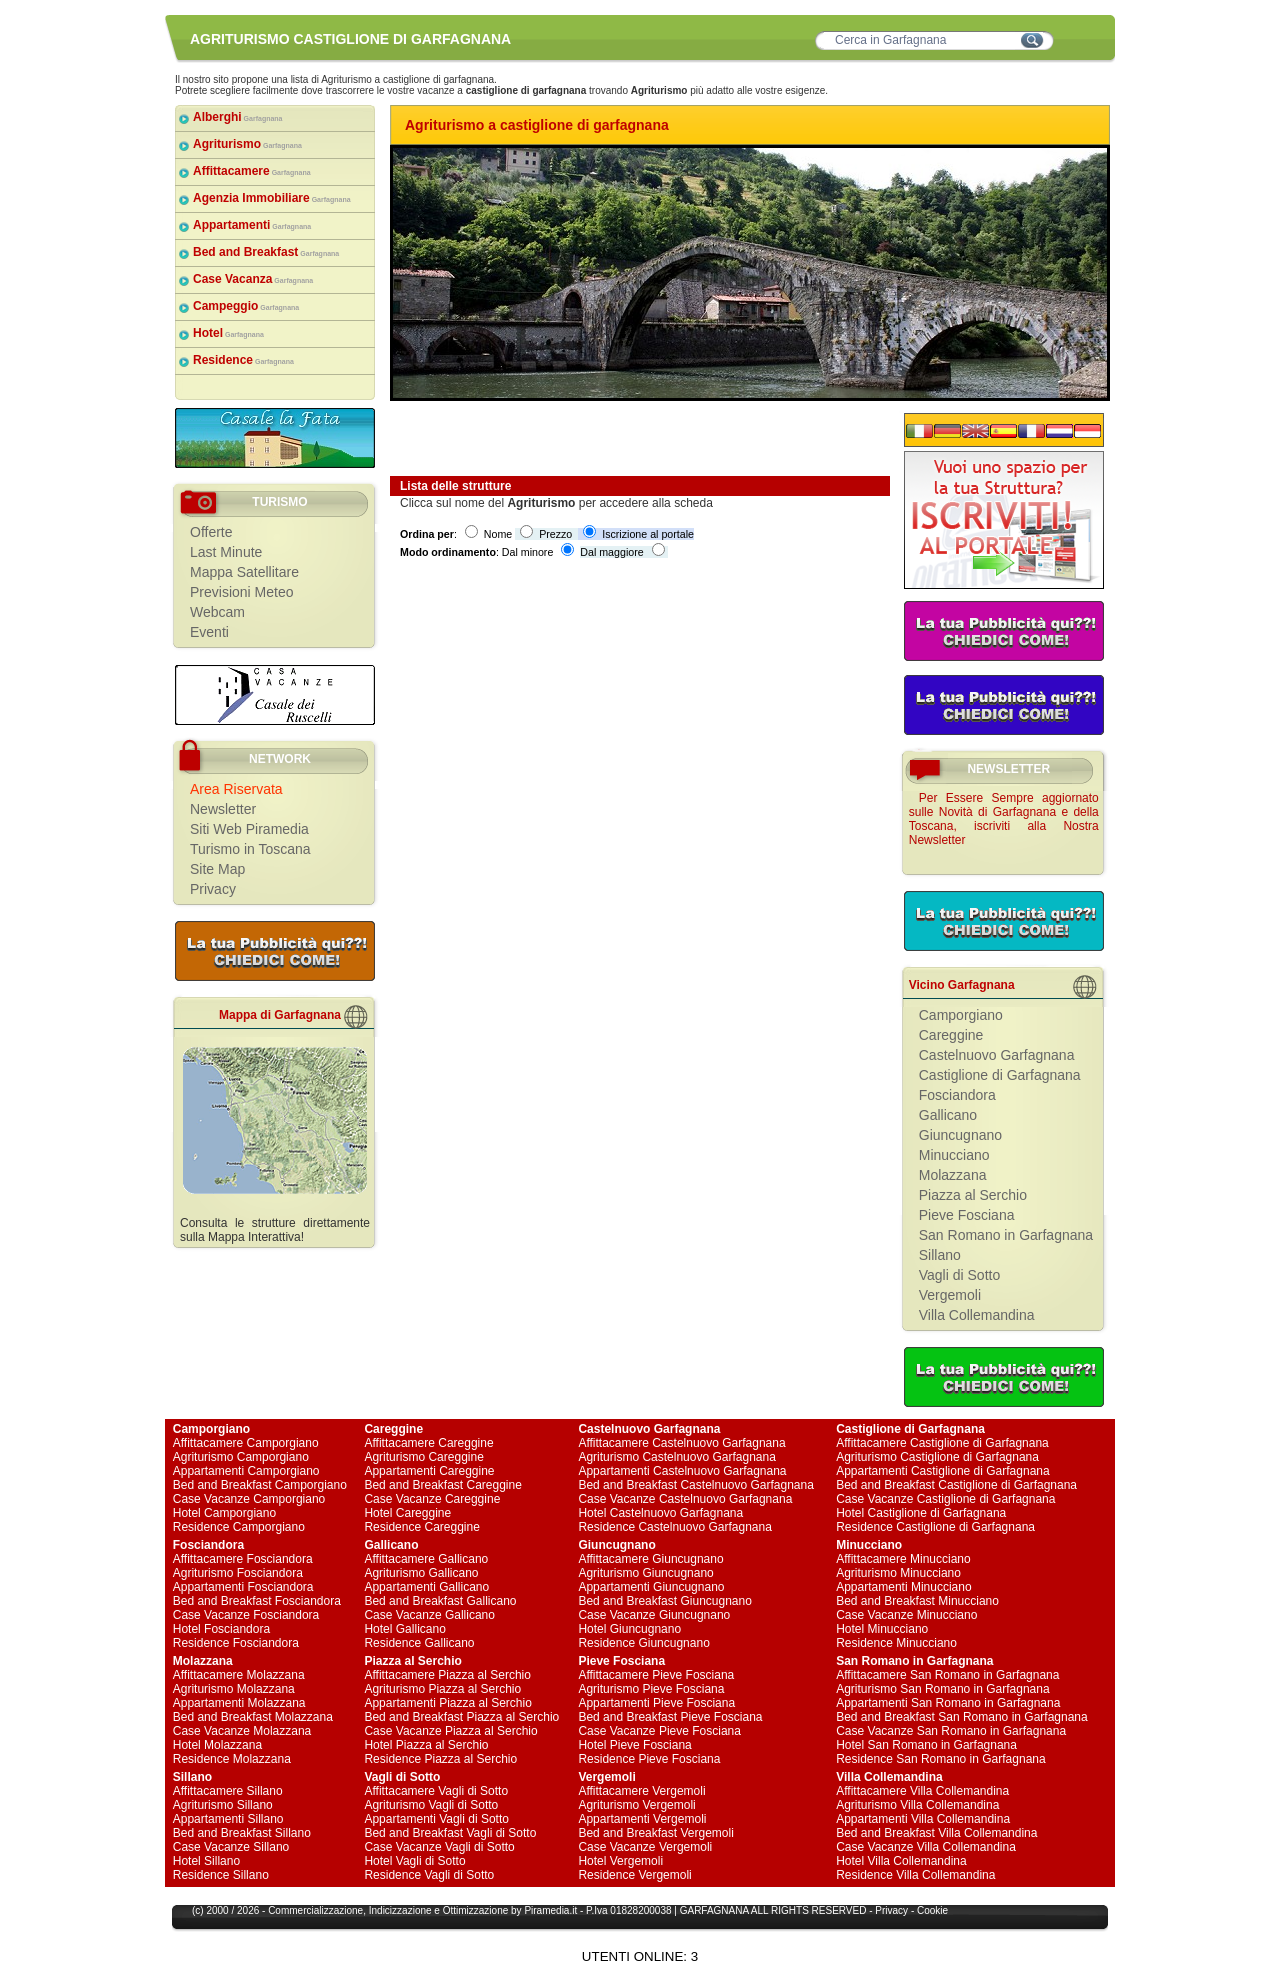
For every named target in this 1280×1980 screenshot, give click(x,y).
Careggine (951, 1035)
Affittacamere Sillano (228, 1791)
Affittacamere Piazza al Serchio (447, 1675)
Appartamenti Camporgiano (246, 1471)
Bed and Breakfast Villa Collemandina (936, 1833)
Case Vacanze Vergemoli (645, 1847)
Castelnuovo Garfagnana (997, 1055)
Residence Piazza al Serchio (440, 1759)
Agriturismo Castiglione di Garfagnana (937, 1457)
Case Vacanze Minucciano (906, 1615)
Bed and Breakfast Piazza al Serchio (461, 1717)
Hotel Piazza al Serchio (426, 1745)
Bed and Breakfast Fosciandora (257, 1601)
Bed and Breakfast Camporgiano (260, 1485)
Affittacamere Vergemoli (641, 1791)
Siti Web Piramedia (249, 829)
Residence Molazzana (232, 1759)
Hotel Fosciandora (221, 1629)
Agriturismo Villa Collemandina (917, 1805)
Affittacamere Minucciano (903, 1559)
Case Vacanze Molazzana (242, 1731)
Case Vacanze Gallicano (429, 1615)
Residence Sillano (221, 1875)
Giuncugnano (960, 1135)
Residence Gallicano (419, 1643)
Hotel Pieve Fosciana (634, 1745)
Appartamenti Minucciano (903, 1587)
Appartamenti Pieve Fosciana (656, 1703)
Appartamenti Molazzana (239, 1703)
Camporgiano (961, 1015)
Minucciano (954, 1155)
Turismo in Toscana (250, 849)
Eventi (209, 632)
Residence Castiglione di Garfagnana (935, 1527)
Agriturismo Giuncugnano (645, 1573)
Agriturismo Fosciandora (238, 1573)
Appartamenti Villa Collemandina (923, 1819)
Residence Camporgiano (239, 1527)
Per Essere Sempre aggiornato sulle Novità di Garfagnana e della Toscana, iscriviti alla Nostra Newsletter (1004, 819)
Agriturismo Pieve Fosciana (651, 1689)
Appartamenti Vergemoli (642, 1819)
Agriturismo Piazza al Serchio (442, 1689)
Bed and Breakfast (266, 252)
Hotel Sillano (206, 1861)
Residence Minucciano (896, 1643)
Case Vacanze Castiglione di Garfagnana (945, 1499)
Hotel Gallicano (404, 1629)
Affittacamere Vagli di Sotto (436, 1791)
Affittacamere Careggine (428, 1443)
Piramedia (546, 1910)
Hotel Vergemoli (620, 1861)
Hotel (228, 333)
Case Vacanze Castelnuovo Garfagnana (685, 1499)
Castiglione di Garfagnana (1000, 1075)
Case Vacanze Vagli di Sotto (439, 1847)
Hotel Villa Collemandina (901, 1861)
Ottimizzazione (476, 1910)
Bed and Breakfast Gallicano (440, 1601)
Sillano (940, 1255)
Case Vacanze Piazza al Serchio (450, 1731)
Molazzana (953, 1175)
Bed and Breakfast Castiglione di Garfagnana (956, 1485)
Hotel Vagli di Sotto (414, 1861)
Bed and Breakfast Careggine (442, 1485)
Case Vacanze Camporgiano (249, 1499)
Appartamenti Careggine (429, 1471)
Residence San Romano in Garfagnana (940, 1759)
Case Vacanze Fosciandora (246, 1615)
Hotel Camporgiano (224, 1513)
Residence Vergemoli (634, 1875)
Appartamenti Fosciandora (243, 1587)
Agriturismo (247, 144)
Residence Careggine (421, 1527)
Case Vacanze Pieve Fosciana (659, 1731)
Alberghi (238, 117)
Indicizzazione (400, 1910)
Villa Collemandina (977, 1315)
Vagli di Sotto (959, 1275)
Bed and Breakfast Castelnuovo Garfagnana (696, 1485)
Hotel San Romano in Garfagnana (926, 1745)
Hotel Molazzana (217, 1745)
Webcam (217, 612)
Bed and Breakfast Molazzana (253, 1717)
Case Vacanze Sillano (231, 1847)
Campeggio (246, 306)
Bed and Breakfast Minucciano (917, 1601)
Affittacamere (252, 171)
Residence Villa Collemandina (915, 1875)
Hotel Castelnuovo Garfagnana (660, 1513)
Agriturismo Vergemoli (636, 1805)
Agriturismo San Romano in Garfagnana (942, 1689)
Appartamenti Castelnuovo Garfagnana (682, 1471)
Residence (243, 360)
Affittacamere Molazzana (239, 1675)
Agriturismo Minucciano (898, 1573)
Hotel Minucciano (882, 1629)
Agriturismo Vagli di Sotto (431, 1805)
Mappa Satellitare (244, 572)
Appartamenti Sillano (228, 1819)
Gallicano (948, 1115)
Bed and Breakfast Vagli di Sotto (450, 1833)
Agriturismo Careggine (423, 1457)
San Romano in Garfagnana (1006, 1235)
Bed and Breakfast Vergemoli (655, 1833)
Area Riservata (236, 789)
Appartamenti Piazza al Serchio (447, 1703)
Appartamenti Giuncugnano (651, 1587)
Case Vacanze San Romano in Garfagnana (951, 1731)
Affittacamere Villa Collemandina (922, 1791)
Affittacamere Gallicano (426, 1559)
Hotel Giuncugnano (629, 1629)
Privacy (213, 889)
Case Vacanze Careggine (432, 1499)
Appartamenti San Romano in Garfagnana (948, 1703)
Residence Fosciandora (236, 1643)
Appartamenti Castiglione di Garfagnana (942, 1471)
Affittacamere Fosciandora (243, 1559)
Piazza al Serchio (973, 1195)
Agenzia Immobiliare (272, 198)
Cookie (932, 1910)
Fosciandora (957, 1095)
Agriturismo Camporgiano (241, 1457)
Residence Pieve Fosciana (649, 1759)
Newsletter (223, 809)
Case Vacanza (253, 279)
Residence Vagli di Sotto (429, 1875)
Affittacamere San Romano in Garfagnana (947, 1675)
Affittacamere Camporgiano (246, 1443)
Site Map (217, 869)
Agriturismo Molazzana (234, 1689)
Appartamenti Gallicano (426, 1587)
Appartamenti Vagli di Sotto (436, 1819)
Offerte (211, 532)
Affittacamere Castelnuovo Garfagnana (681, 1443)
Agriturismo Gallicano (421, 1573)
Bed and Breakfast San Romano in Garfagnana (962, 1717)
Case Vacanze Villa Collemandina (926, 1847)
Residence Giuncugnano (643, 1643)
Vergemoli (950, 1295)
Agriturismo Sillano (223, 1805)
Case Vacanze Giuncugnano (654, 1615)
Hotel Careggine (407, 1513)
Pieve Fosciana (967, 1215)
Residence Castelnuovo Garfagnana (674, 1527)
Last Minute (226, 552)
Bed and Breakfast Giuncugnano (664, 1601)
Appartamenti (252, 225)
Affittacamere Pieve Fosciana (656, 1675)
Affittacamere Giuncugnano (650, 1559)
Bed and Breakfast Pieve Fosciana (670, 1717)
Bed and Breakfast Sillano (242, 1833)
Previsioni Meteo (242, 592)
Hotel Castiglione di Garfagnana (921, 1513)
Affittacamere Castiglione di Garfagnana (942, 1443)
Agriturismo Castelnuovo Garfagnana (676, 1457)
